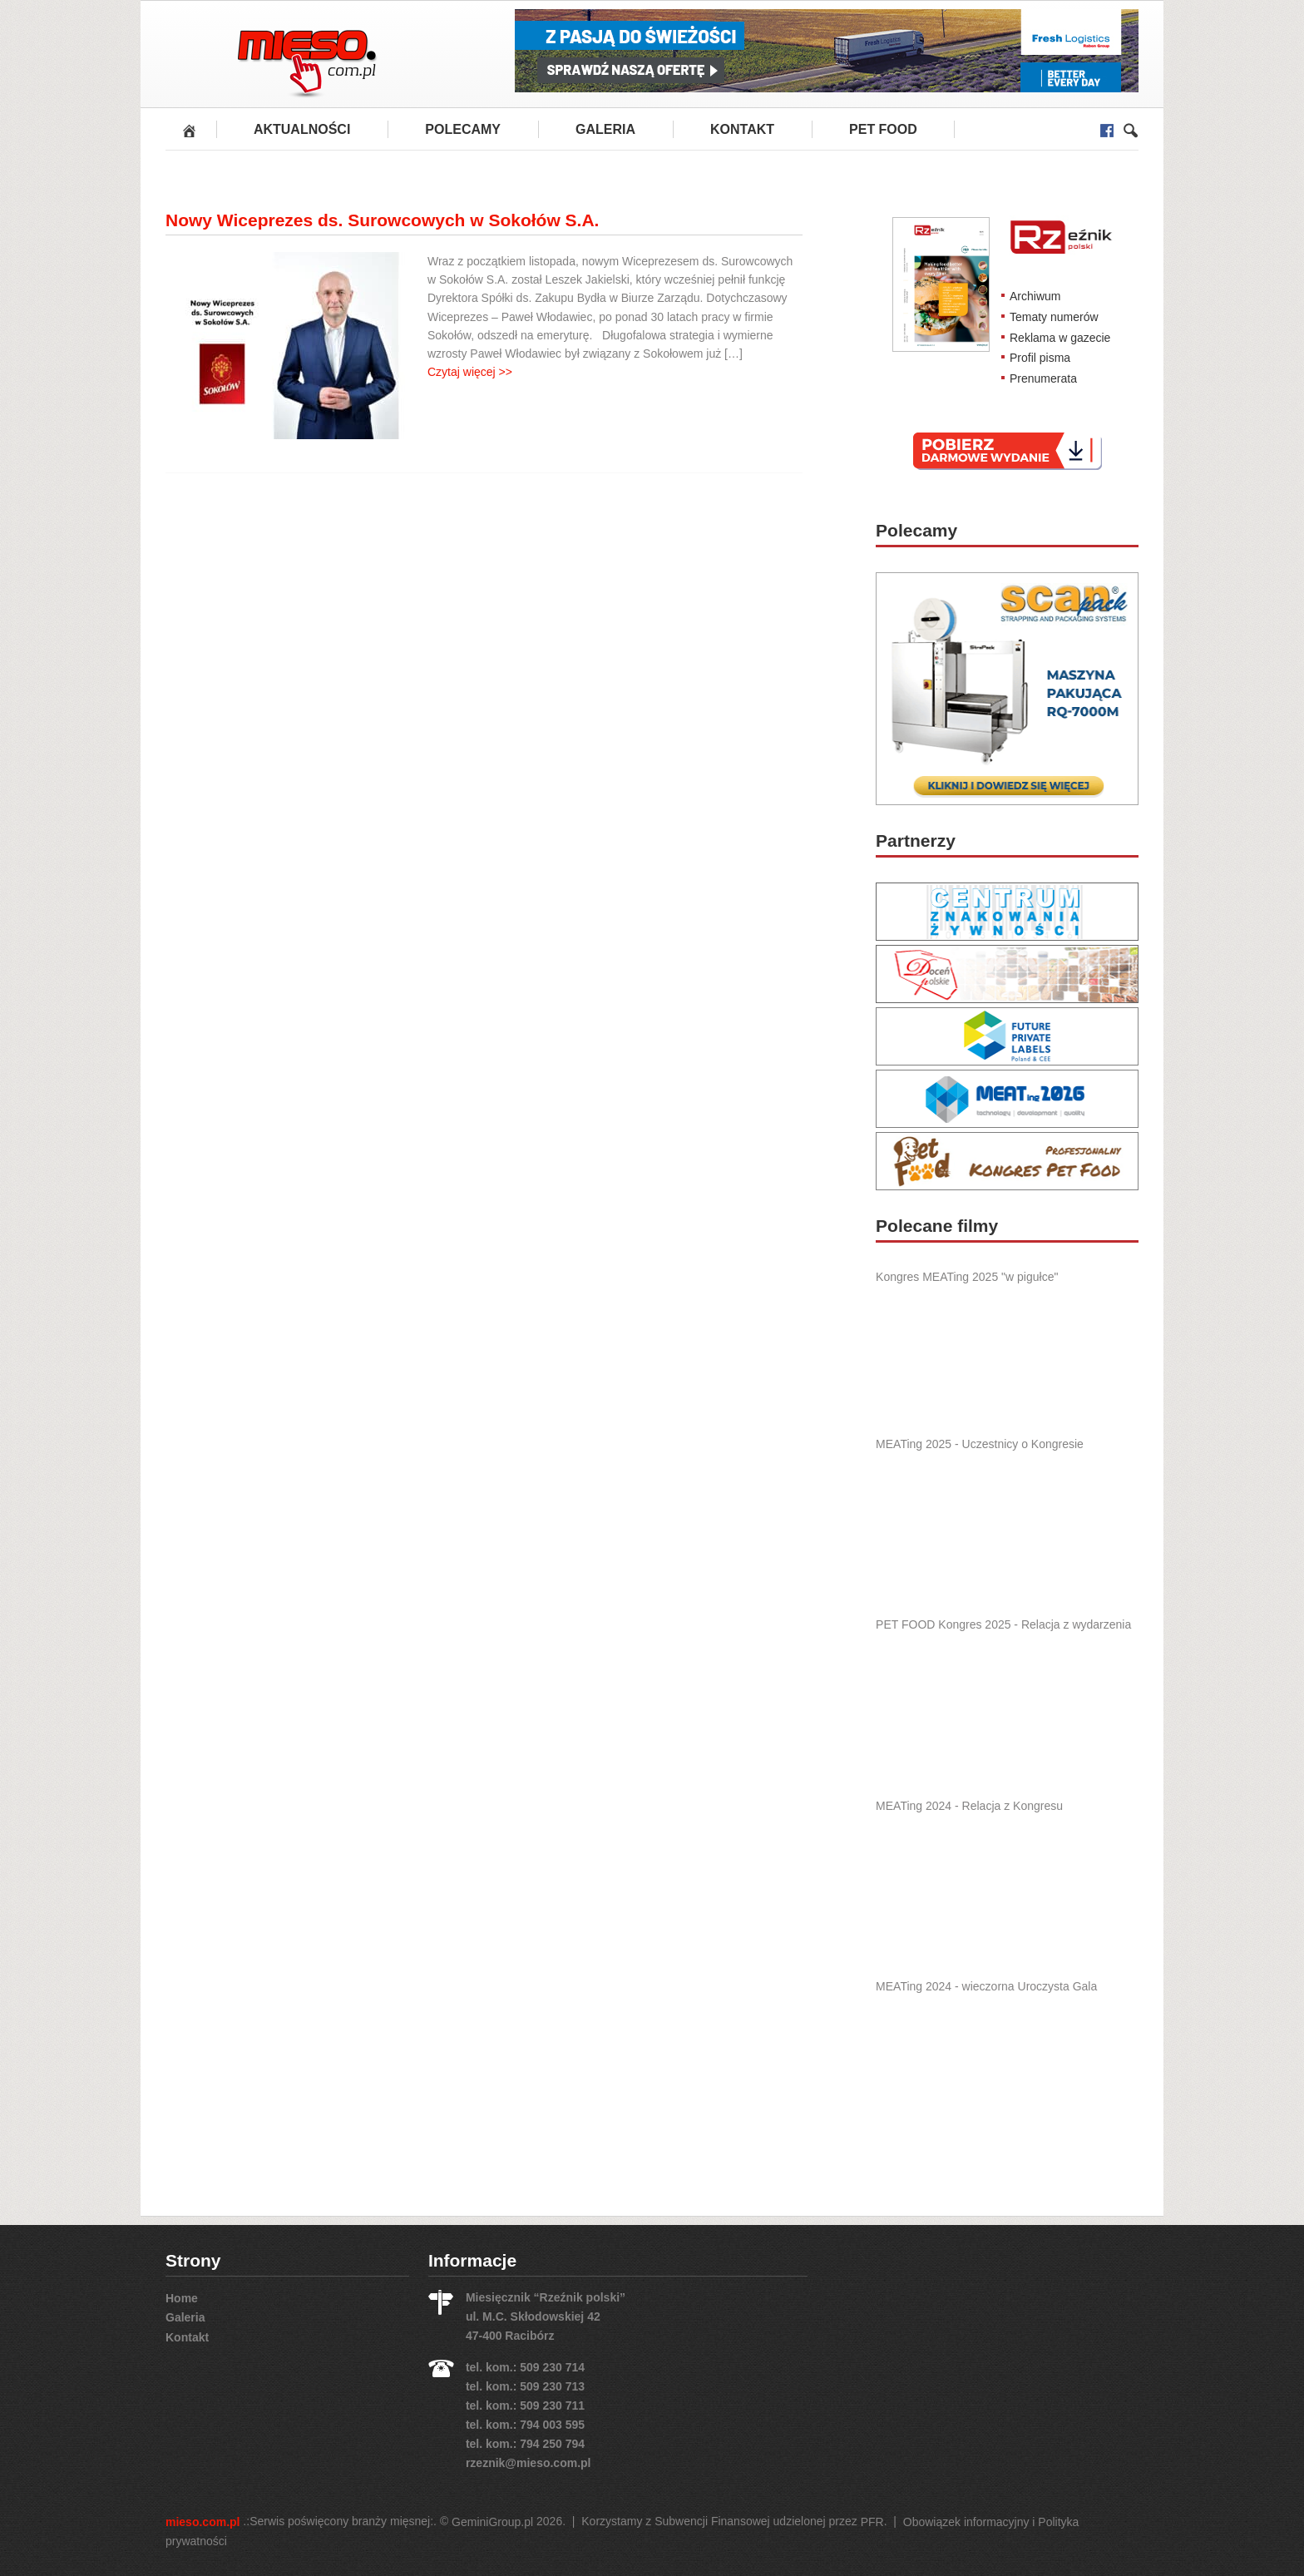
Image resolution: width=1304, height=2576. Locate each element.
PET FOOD (883, 129)
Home (181, 2297)
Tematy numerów (1054, 317)
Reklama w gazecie (1060, 337)
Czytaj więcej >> (469, 371)
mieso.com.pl (202, 2522)
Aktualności (302, 129)
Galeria (605, 129)
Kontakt (742, 129)
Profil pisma (1040, 357)
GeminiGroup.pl (492, 2522)
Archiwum (1035, 296)
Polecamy (463, 129)
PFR (872, 2522)
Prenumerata (1043, 378)
